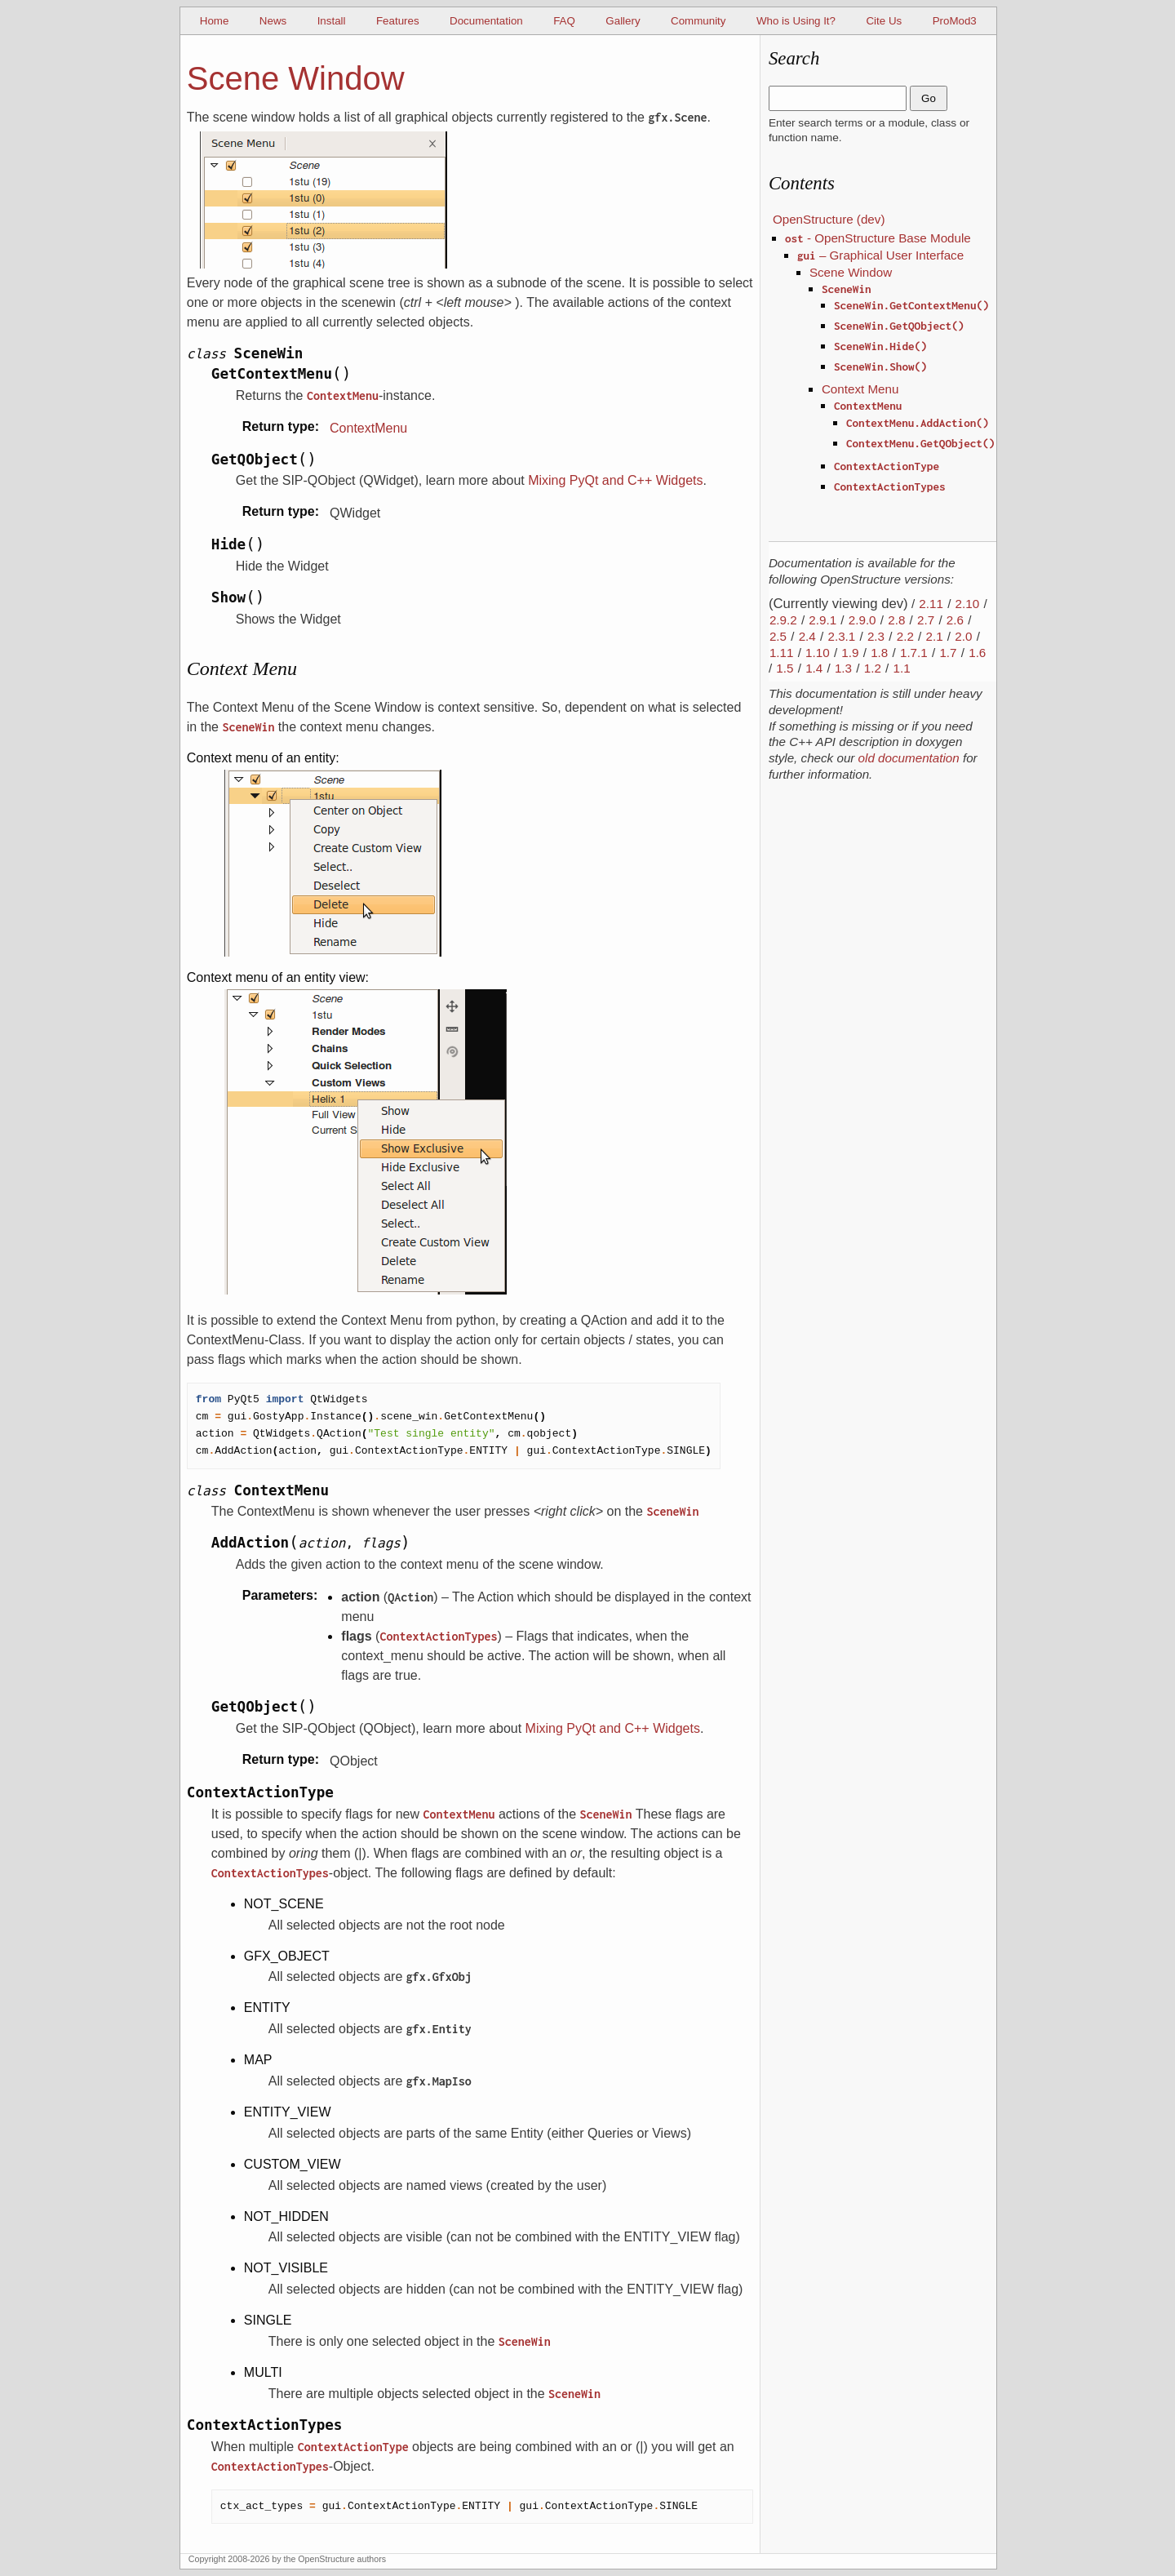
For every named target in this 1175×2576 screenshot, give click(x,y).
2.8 (896, 620)
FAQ (564, 21)
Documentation (486, 21)
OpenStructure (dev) (829, 219)
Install (331, 21)
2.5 (778, 636)
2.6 (955, 620)
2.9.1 (822, 620)
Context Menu (860, 389)
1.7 (947, 653)
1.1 (901, 668)
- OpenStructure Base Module (878, 238)
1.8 (879, 653)
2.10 (968, 604)
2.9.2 (783, 620)
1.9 (849, 653)
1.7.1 (914, 653)
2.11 (931, 604)
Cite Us (884, 21)
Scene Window (850, 272)
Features (397, 21)
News (272, 21)
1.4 (813, 668)
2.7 (925, 620)
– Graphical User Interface (880, 255)
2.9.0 (862, 620)
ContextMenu (368, 428)
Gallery (622, 21)
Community (698, 21)
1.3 (843, 668)
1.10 (817, 653)
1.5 (784, 668)
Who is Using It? (796, 21)
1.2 (872, 668)
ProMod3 (955, 21)
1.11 (781, 653)
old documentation (909, 758)
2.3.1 (841, 636)
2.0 (963, 636)
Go (928, 98)
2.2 (905, 636)
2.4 (807, 636)
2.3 (876, 636)
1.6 (977, 653)
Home (214, 21)
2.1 (933, 636)
